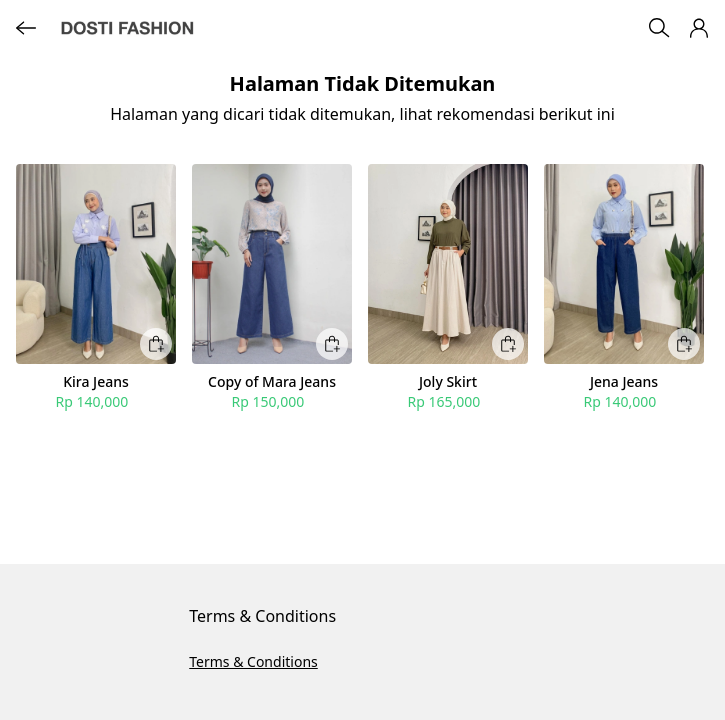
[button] (699, 28)
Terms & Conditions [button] (253, 661)
